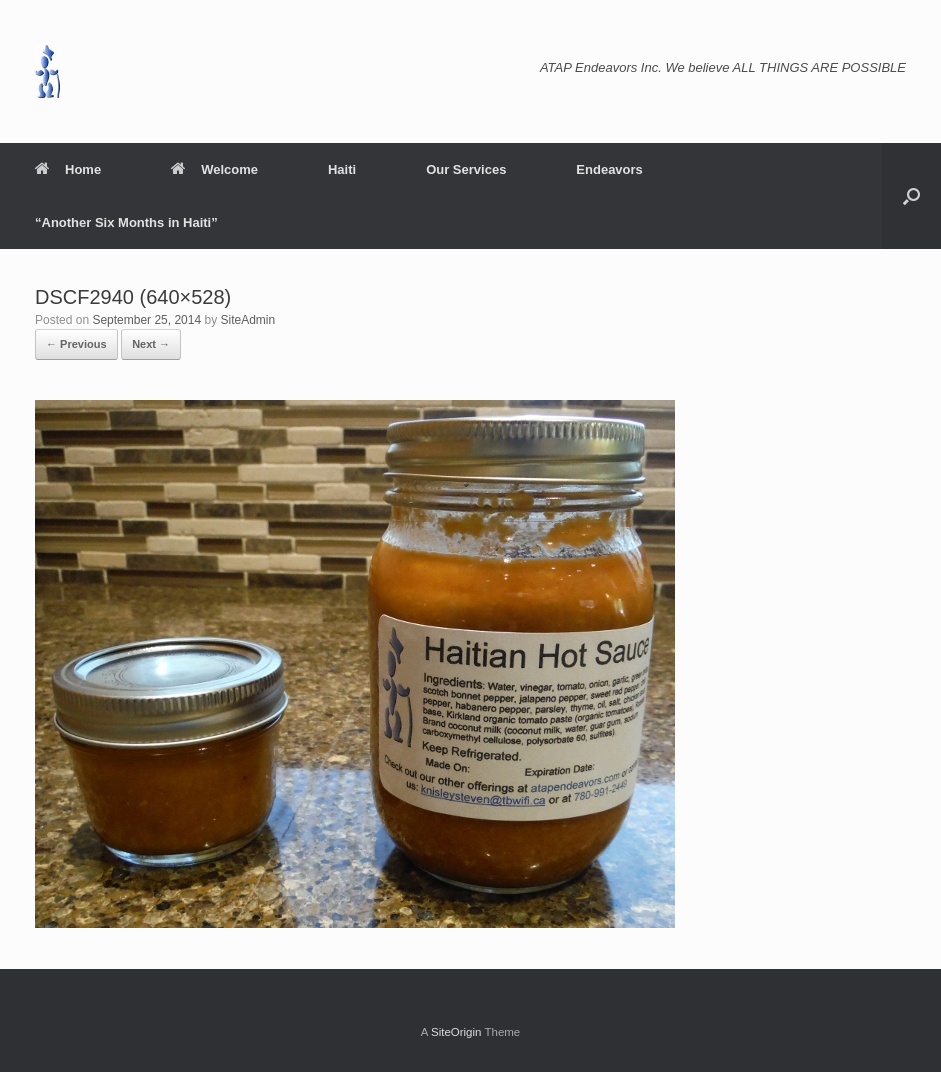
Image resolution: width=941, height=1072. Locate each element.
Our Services (466, 169)
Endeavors (609, 169)
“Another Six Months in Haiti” (126, 222)
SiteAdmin (248, 320)
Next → (151, 344)
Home (68, 169)
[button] (911, 196)
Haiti (342, 169)
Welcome (214, 169)
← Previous (76, 344)
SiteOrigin (456, 1032)
